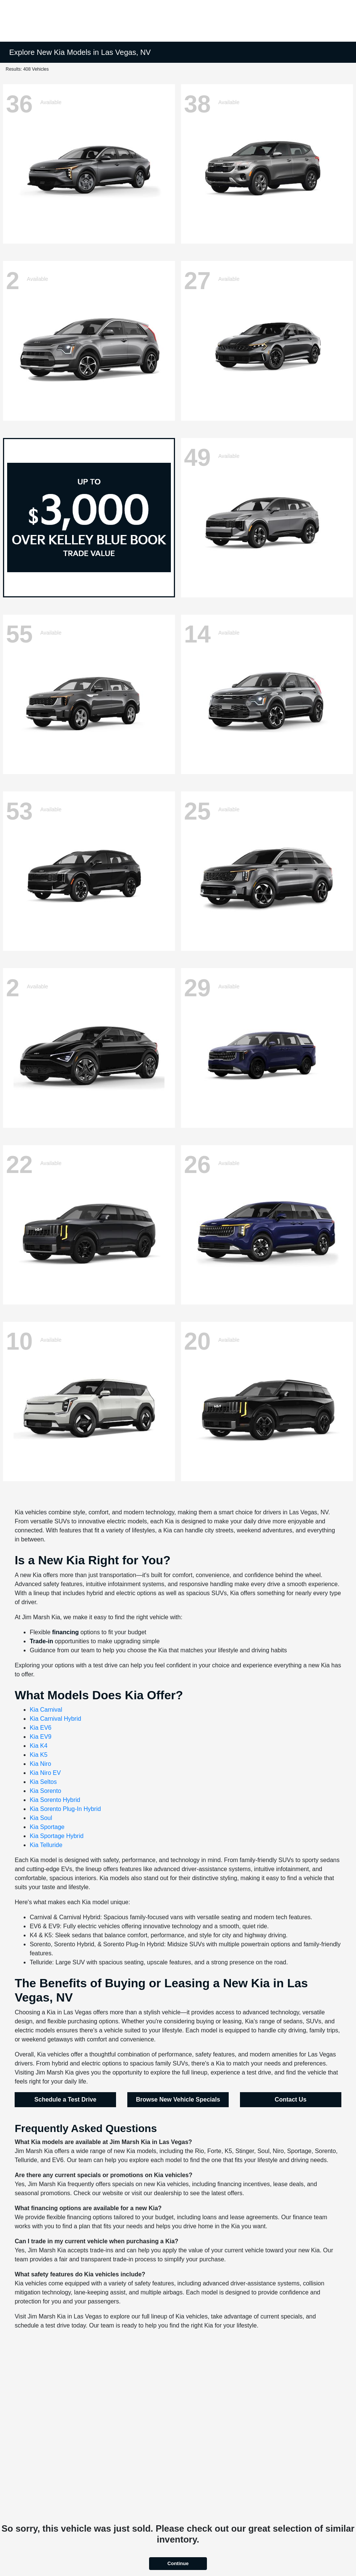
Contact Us (290, 2099)
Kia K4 (38, 1746)
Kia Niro (40, 1764)
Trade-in (41, 1641)
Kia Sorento (45, 1791)
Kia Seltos (43, 1782)
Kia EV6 (40, 1727)
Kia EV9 (40, 1736)
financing (65, 1632)
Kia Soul (41, 1818)
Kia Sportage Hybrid (56, 1836)
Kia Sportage (47, 1827)
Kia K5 (38, 1755)
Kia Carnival (46, 1709)
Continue (178, 2563)
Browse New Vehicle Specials (178, 2099)
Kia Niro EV (45, 1773)
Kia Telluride (46, 1845)
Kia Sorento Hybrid (55, 1800)
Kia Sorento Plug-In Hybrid (65, 1809)
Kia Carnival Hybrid (55, 1718)
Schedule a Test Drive (66, 2099)
